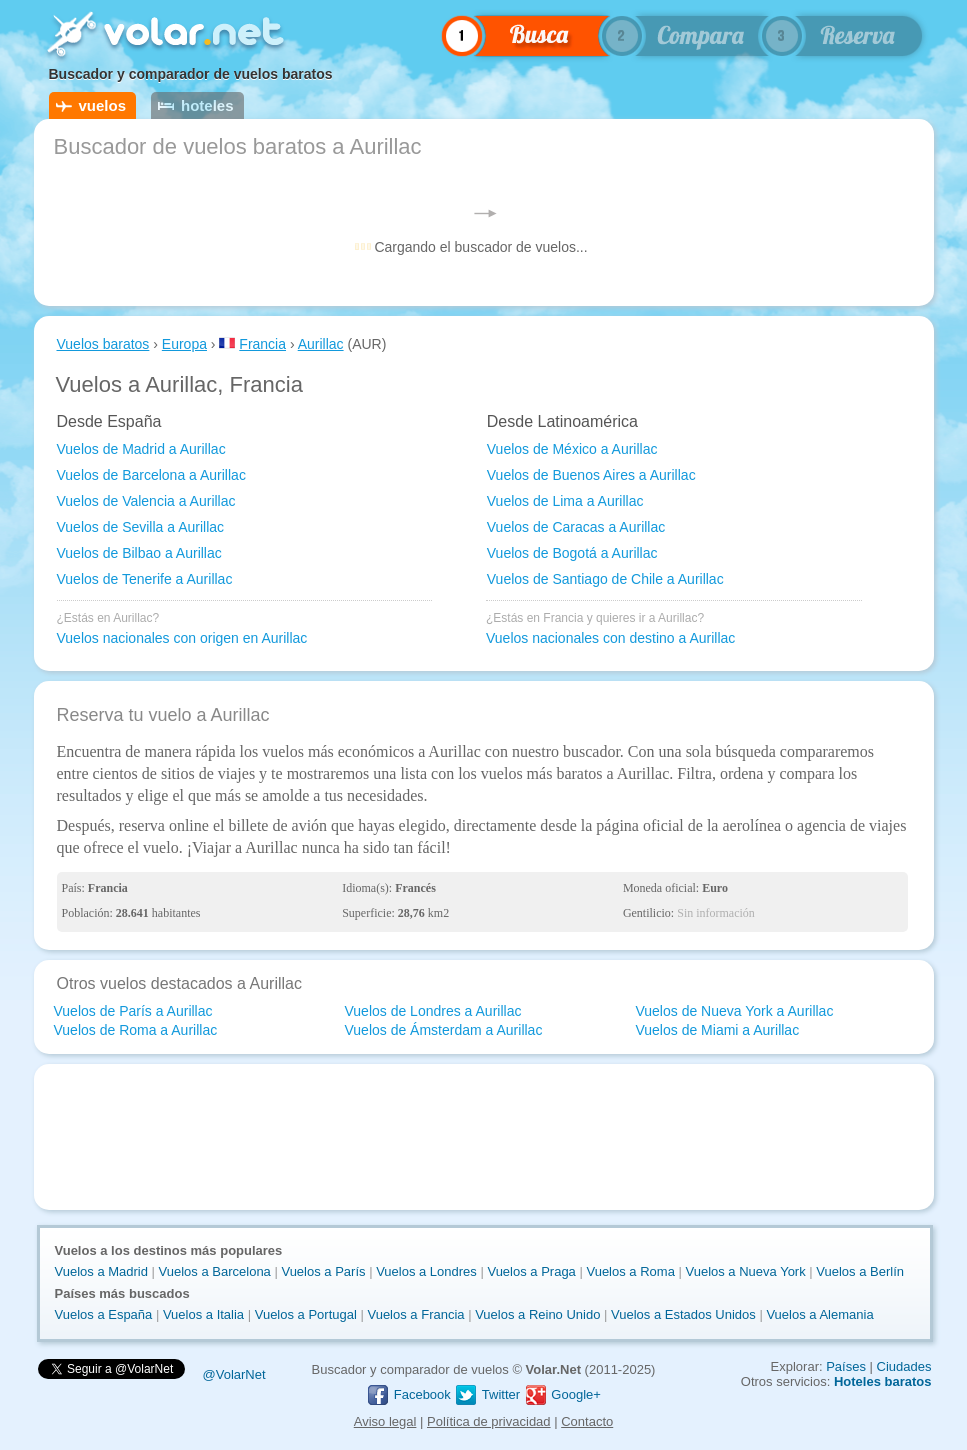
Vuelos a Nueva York (745, 1271)
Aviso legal (385, 1421)
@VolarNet (234, 1374)
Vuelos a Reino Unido (537, 1314)
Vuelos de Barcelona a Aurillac (151, 475)
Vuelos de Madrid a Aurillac (141, 449)
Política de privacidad (489, 1421)
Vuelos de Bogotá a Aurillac (572, 553)
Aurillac (321, 344)
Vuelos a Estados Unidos (683, 1314)
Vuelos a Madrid (101, 1271)
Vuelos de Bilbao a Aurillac (139, 553)
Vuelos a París (323, 1271)
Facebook (408, 1394)
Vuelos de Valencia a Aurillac (146, 501)
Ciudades (904, 1366)
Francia (262, 344)
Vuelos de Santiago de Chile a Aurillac (605, 579)
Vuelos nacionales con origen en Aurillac (182, 638)
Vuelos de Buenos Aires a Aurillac (591, 475)
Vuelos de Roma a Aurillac (136, 1030)
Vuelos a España (104, 1314)
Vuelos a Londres (426, 1271)
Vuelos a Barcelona (215, 1271)
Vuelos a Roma (630, 1271)
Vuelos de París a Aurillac (133, 1011)
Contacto (587, 1421)
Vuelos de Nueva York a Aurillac (734, 1011)
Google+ (562, 1394)
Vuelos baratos (103, 344)
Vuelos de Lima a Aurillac (565, 501)
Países (846, 1366)
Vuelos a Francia (415, 1314)
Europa (184, 344)
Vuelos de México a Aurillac (572, 449)
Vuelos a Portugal (306, 1314)
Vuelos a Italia (203, 1314)
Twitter (487, 1394)
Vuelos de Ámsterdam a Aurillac (443, 1030)
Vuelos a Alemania (819, 1314)
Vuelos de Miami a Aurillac (717, 1030)
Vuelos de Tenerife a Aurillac (145, 579)
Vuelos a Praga (531, 1271)
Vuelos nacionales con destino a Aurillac (610, 638)
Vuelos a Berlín (860, 1271)
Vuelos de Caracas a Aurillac (576, 527)
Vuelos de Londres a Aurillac (432, 1011)
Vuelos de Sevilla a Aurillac (141, 527)
